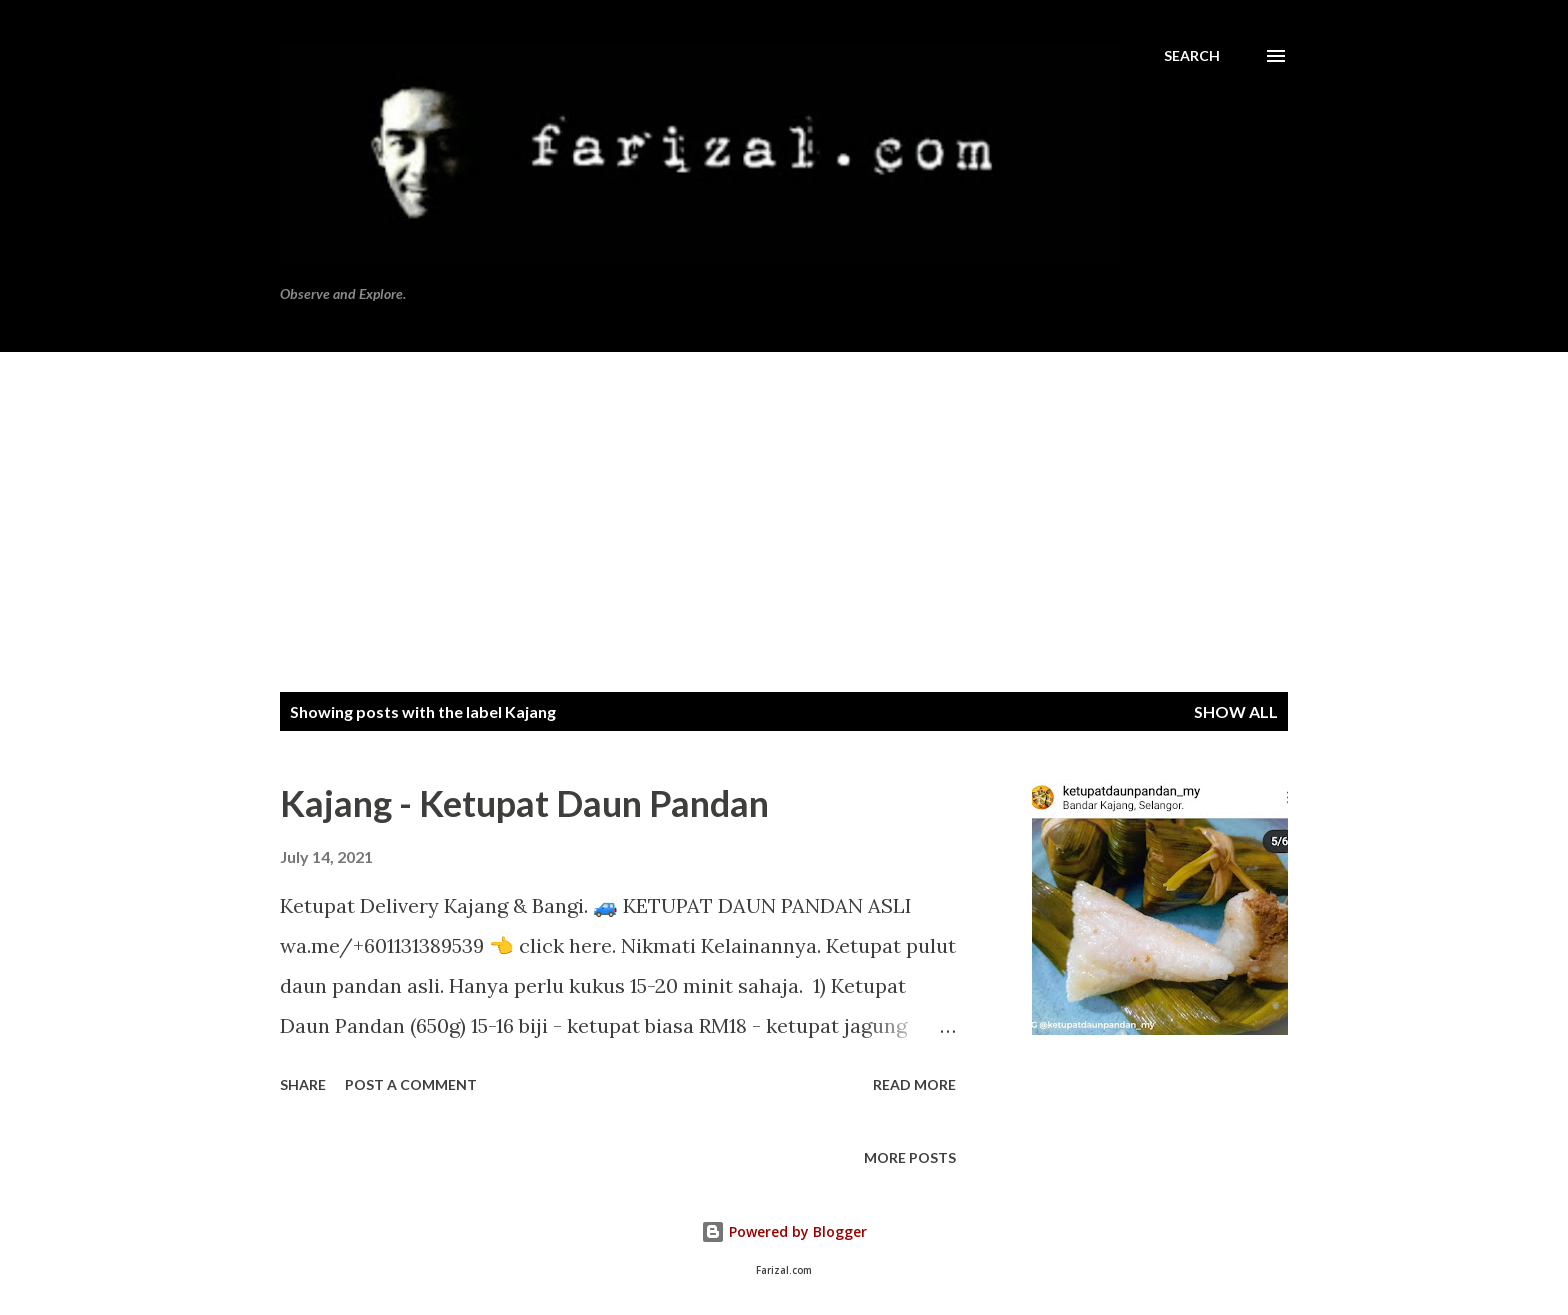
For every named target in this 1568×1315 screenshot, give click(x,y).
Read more (914, 1084)
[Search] (1192, 56)
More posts (910, 1157)
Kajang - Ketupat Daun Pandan (524, 803)
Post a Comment (411, 1084)
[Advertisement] (784, 502)
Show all (1236, 711)
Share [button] (303, 1084)
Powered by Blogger (784, 1231)
